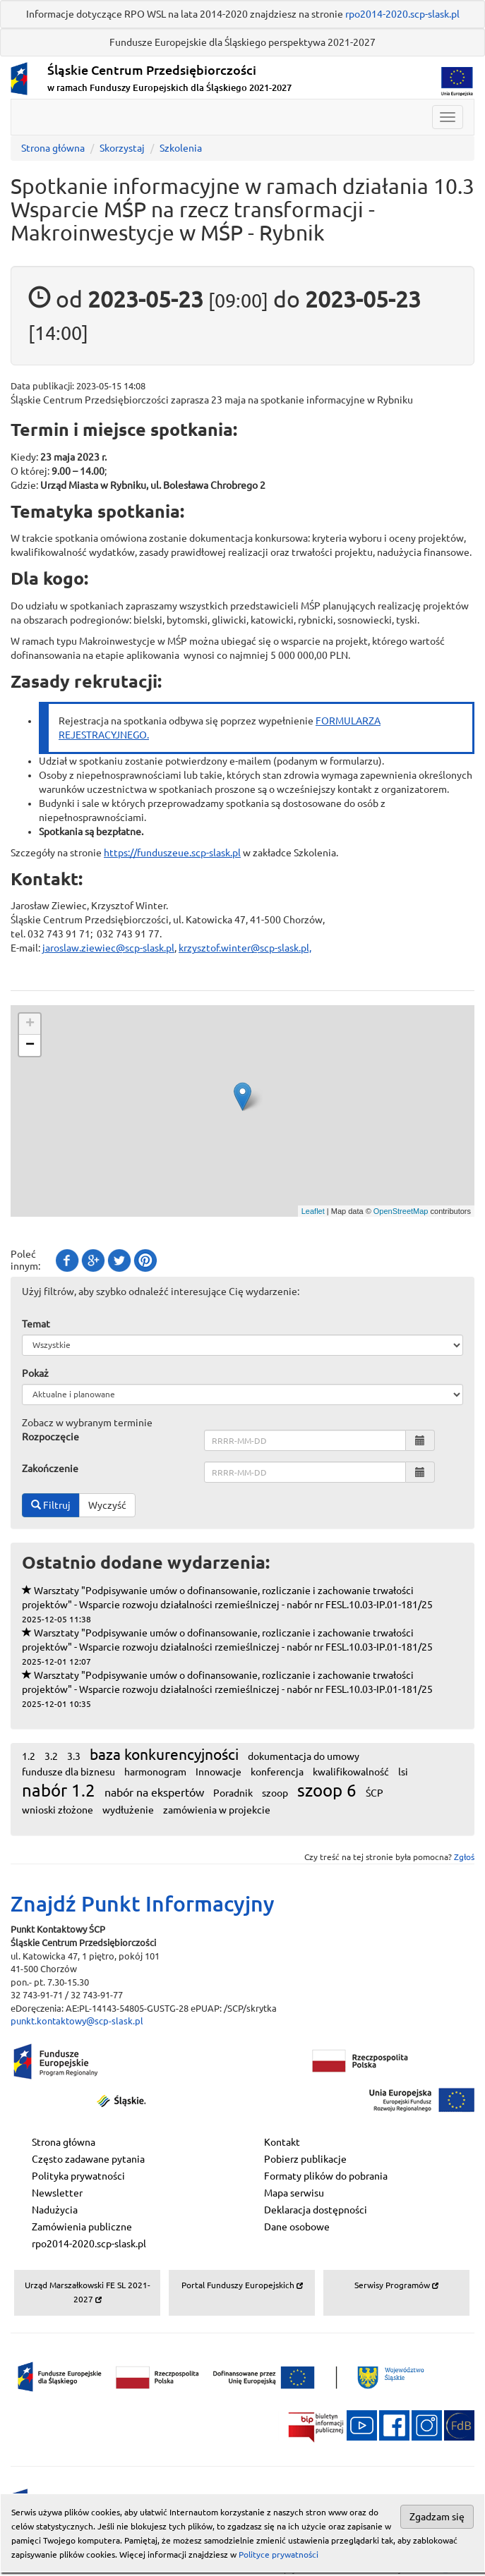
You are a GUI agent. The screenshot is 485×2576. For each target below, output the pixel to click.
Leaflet (313, 1211)
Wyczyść (107, 1505)
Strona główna (53, 148)
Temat (36, 1324)
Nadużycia (55, 2210)
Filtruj (51, 1505)
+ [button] (30, 1024)
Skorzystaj (122, 148)
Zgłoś (464, 1856)
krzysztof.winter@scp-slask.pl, (245, 948)
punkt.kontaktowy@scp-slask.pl (77, 2021)
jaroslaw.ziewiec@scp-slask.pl (108, 948)
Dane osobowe (297, 2226)
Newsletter (57, 2193)
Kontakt (282, 2142)
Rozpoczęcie (50, 1436)
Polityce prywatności (278, 2554)
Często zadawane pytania (88, 2159)
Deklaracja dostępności (315, 2210)
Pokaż (35, 1373)
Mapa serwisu (294, 2193)
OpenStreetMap (401, 1211)
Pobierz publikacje (305, 2159)
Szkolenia (181, 148)
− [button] (30, 1045)
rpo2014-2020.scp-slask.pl (402, 14)
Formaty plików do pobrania (326, 2176)
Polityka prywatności (78, 2176)
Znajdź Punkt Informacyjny (143, 1904)
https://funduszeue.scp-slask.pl (172, 852)
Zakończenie (50, 1468)
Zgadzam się (437, 2516)
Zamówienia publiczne (82, 2226)
